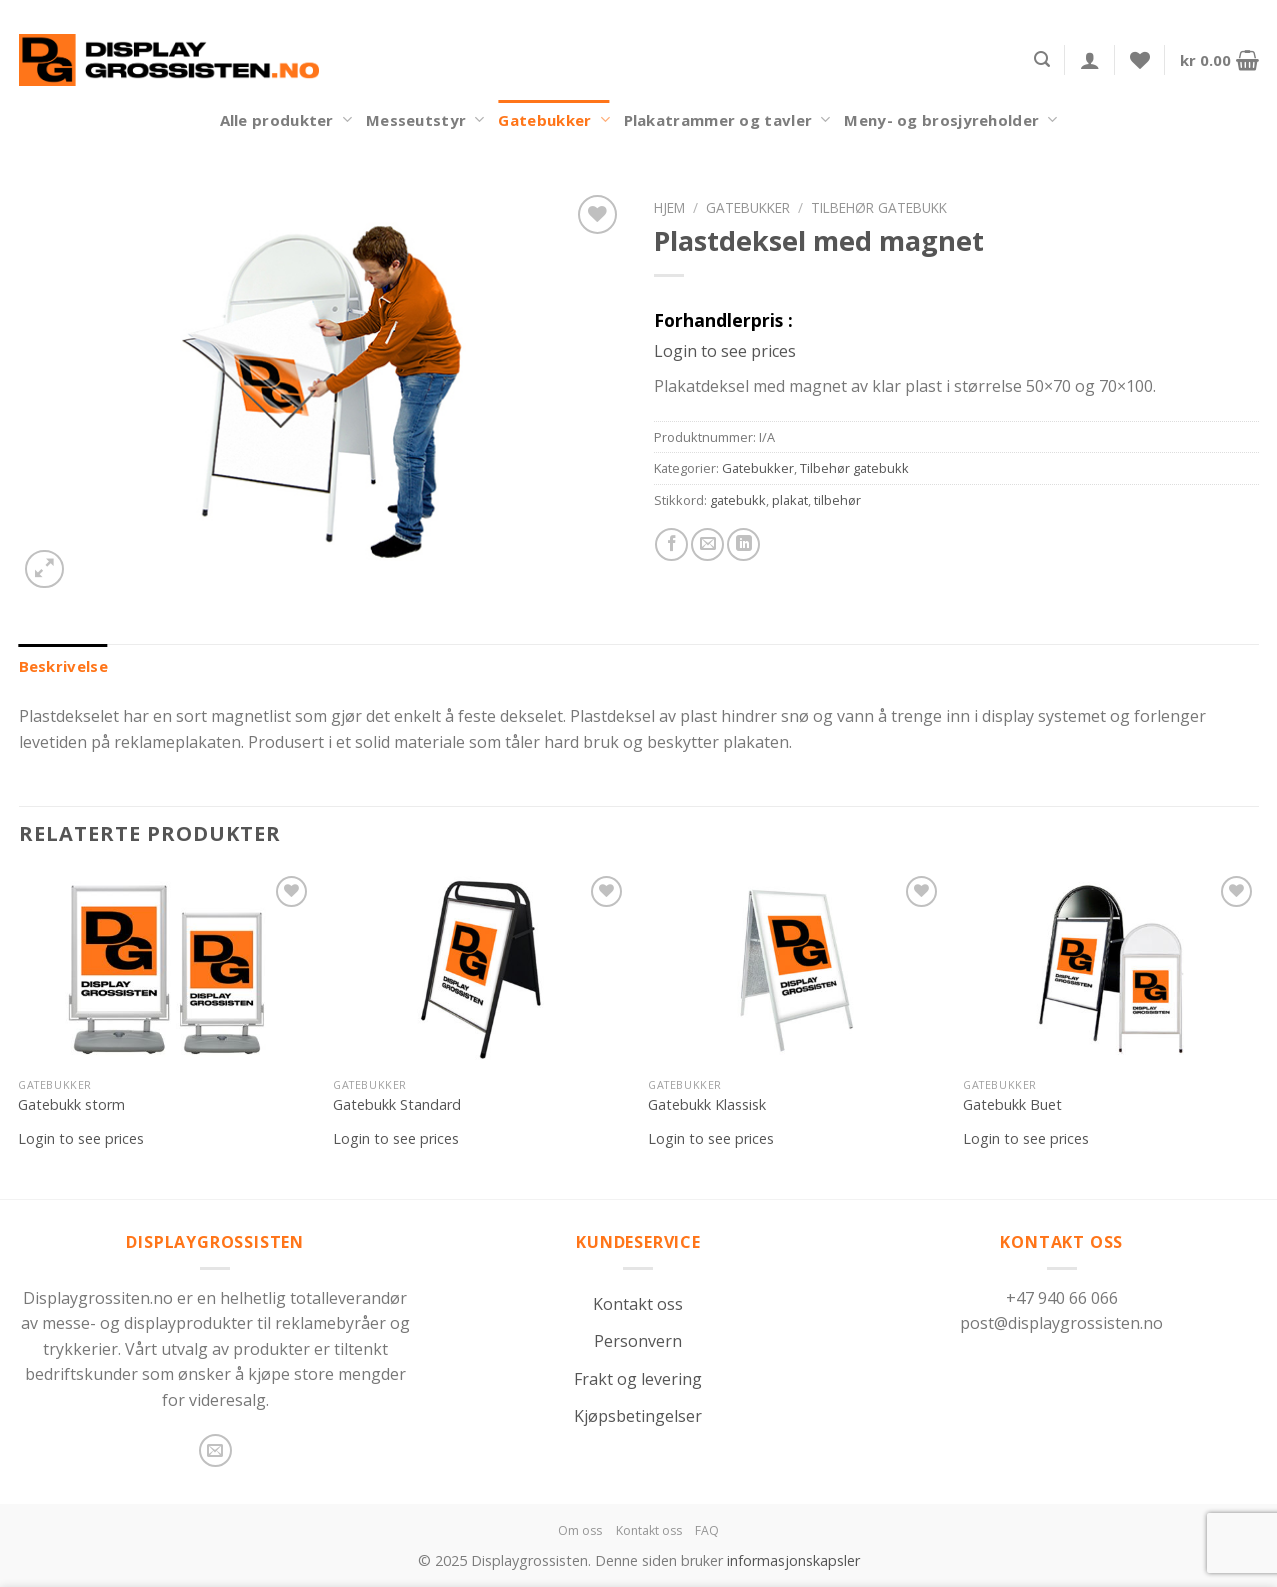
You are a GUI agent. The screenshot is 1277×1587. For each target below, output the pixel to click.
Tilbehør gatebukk (879, 207)
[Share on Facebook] (671, 544)
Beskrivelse (63, 666)
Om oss (580, 1530)
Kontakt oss (638, 1304)
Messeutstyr (425, 120)
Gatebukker (553, 120)
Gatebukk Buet (1012, 1105)
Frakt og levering (638, 1379)
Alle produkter (286, 120)
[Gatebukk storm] (165, 969)
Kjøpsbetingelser (638, 1416)
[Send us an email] (215, 1450)
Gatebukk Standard (397, 1105)
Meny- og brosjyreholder (950, 120)
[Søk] (1042, 59)
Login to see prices (725, 351)
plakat (790, 500)
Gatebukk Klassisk (707, 1105)
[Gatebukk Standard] (480, 969)
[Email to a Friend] (707, 544)
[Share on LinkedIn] (743, 544)
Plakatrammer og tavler (727, 120)
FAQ (707, 1530)
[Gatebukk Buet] (1110, 969)
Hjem (669, 207)
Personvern (638, 1341)
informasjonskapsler (793, 1560)
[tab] (63, 666)
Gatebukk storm (71, 1105)
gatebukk (738, 500)
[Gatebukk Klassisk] (795, 969)
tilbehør (837, 500)
